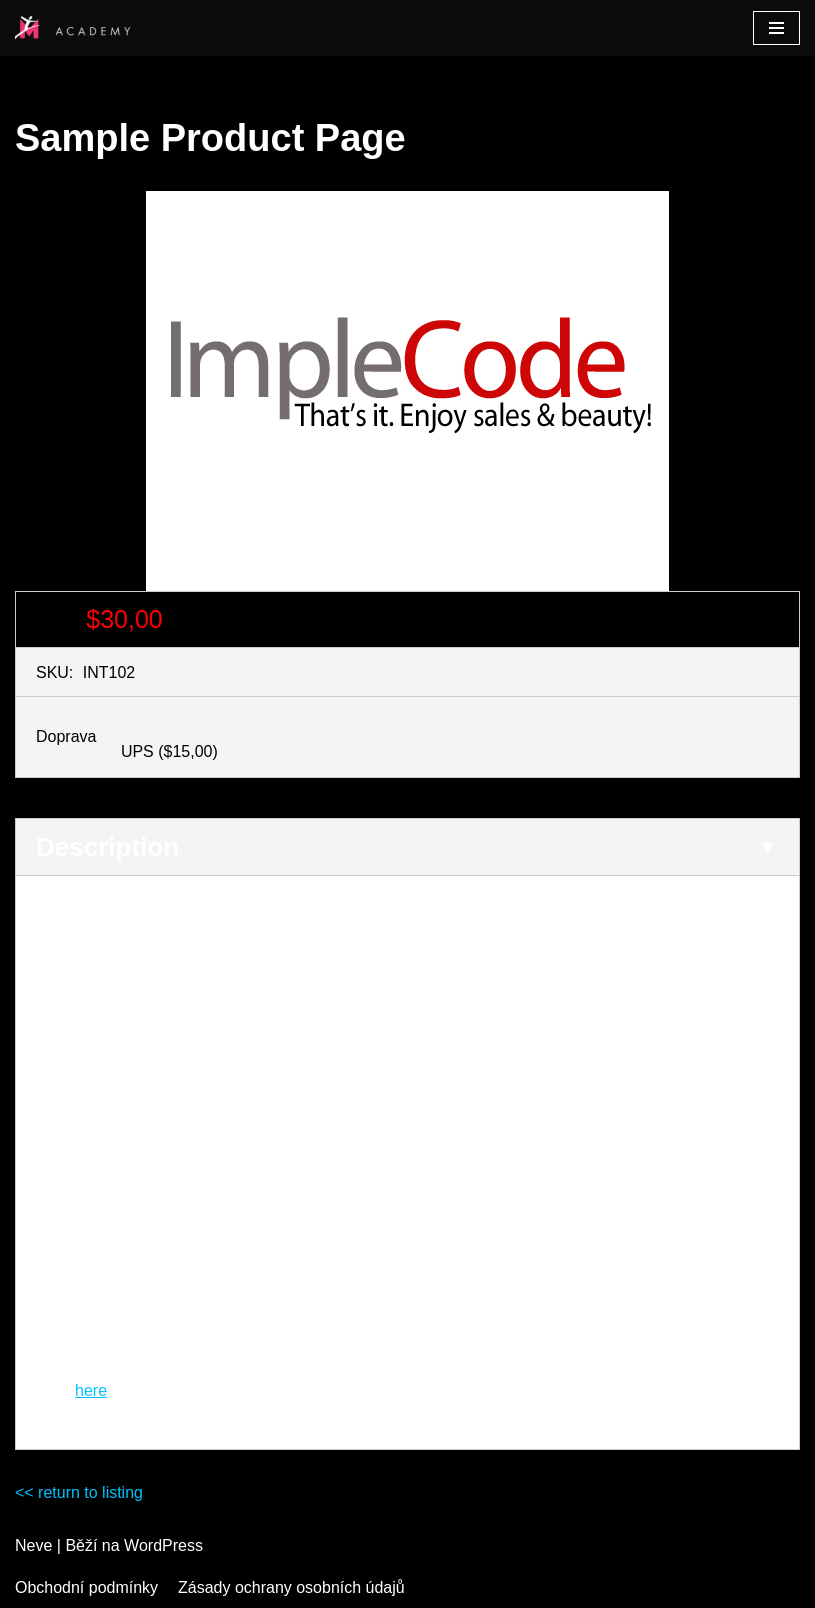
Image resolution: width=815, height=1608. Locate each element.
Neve (33, 1545)
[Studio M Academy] (75, 28)
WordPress (163, 1545)
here (91, 1390)
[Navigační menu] (776, 28)
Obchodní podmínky (86, 1587)
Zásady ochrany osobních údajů (291, 1587)
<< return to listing (79, 1492)
